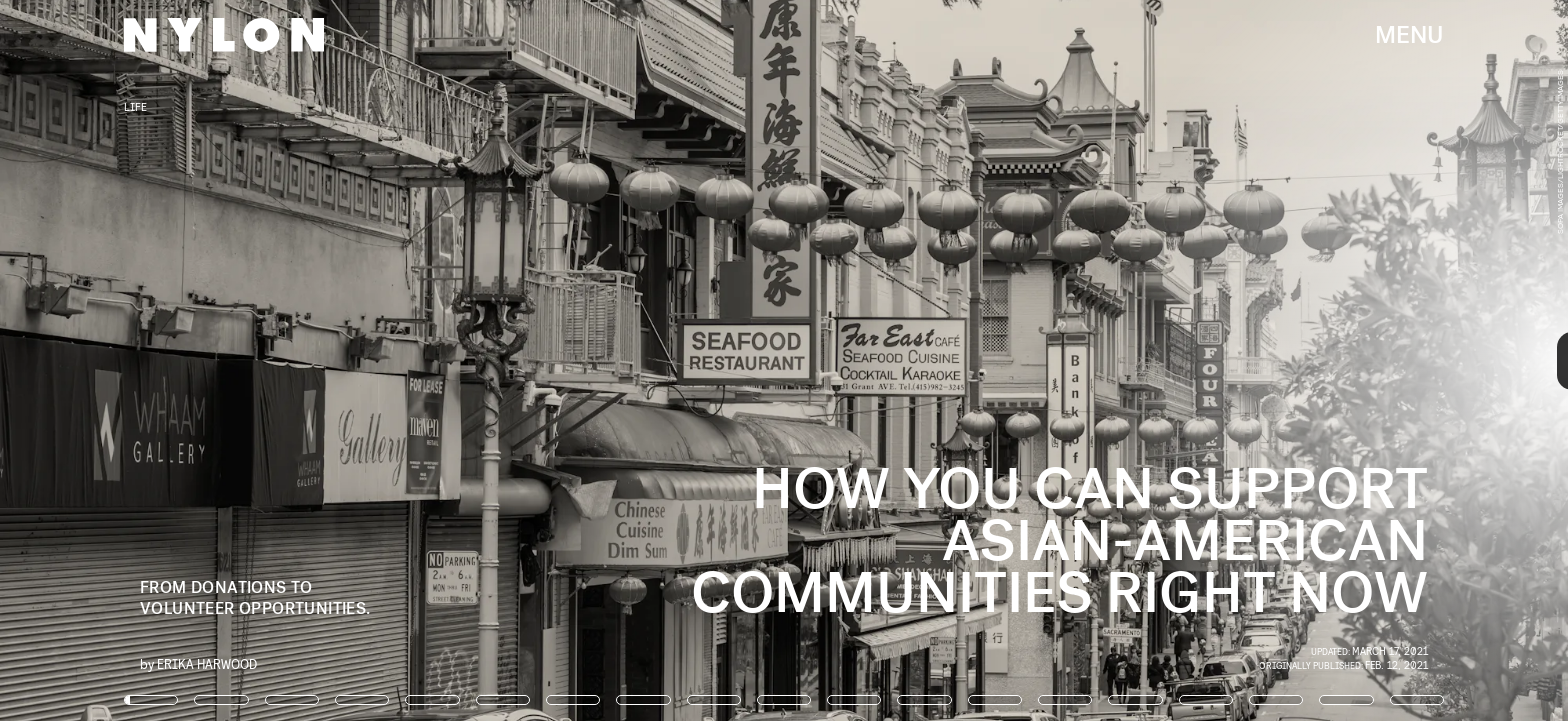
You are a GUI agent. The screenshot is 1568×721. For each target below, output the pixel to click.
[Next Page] (1042, 360)
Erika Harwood (207, 663)
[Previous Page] (258, 360)
